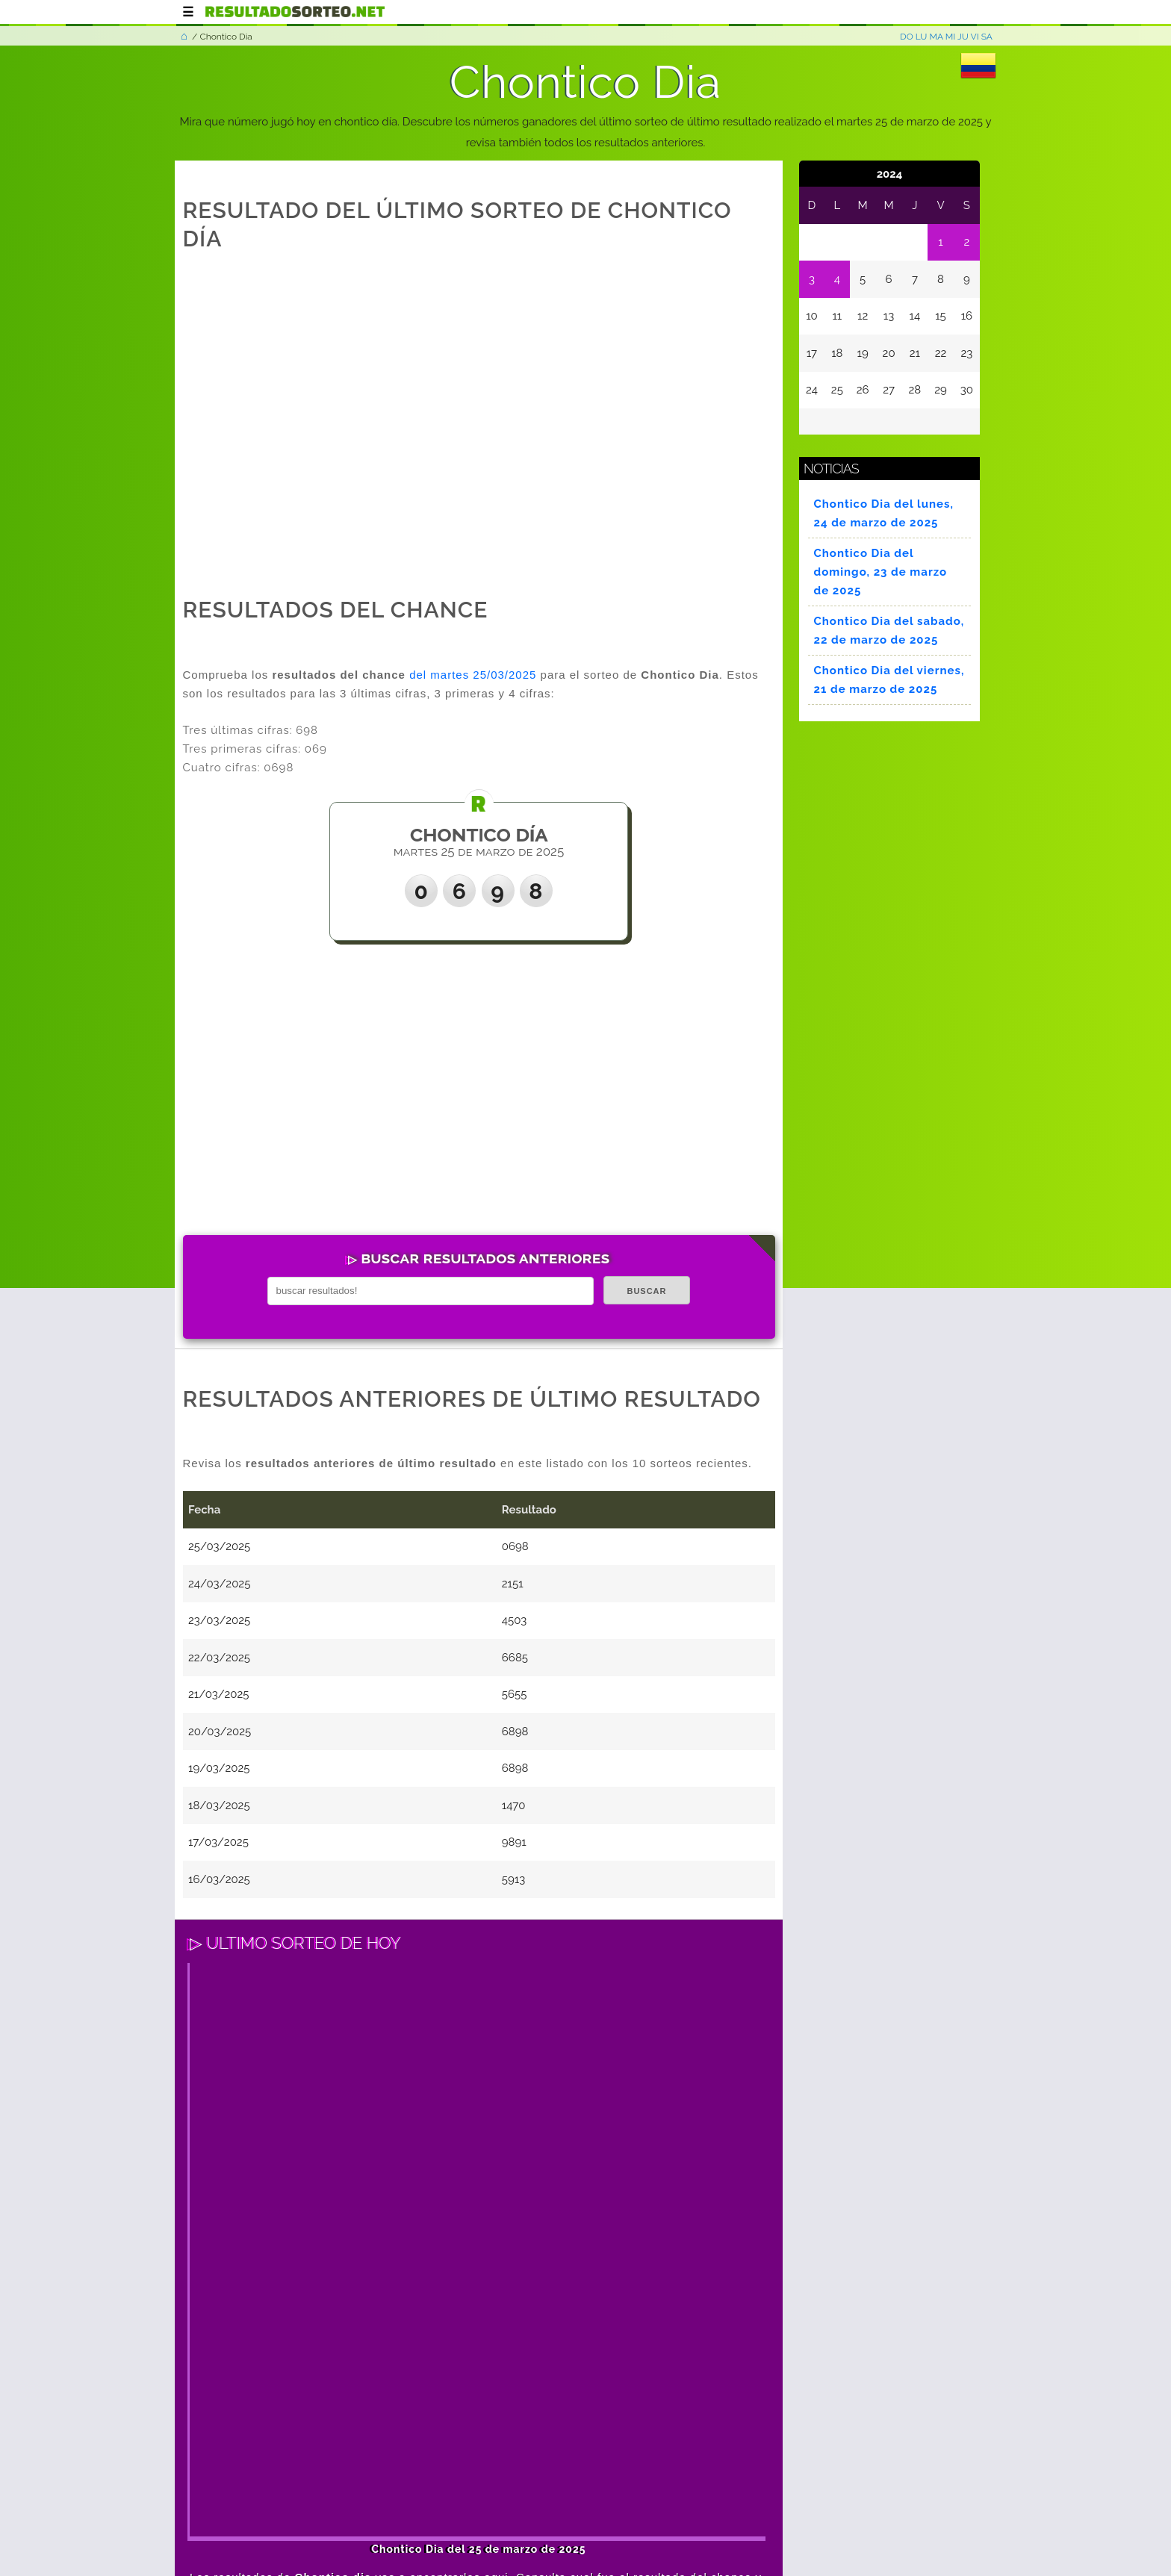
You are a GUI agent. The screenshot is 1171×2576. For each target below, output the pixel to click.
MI (950, 36)
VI (975, 36)
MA (935, 36)
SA (987, 36)
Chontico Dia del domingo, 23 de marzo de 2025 (881, 572)
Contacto (551, 2504)
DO (906, 36)
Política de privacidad (453, 2504)
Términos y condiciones (313, 2504)
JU (963, 36)
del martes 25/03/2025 (472, 674)
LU (922, 36)
